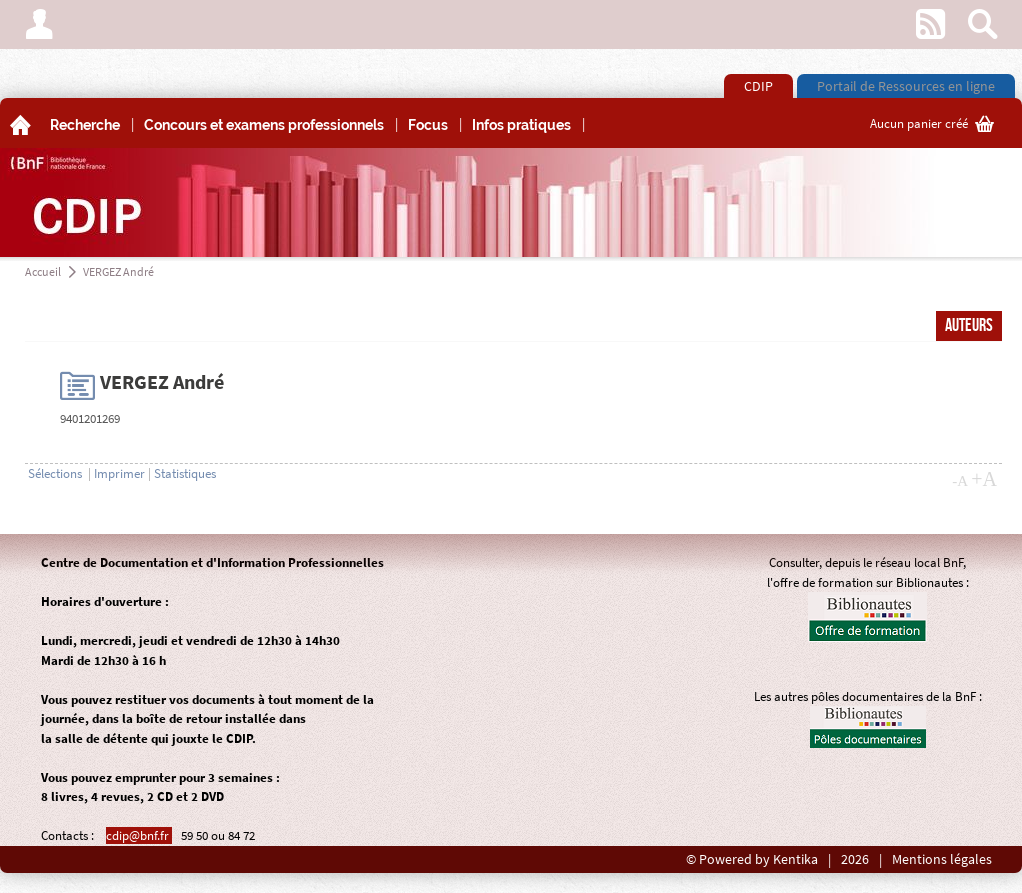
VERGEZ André (118, 271)
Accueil (43, 271)
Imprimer (119, 473)
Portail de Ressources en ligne (906, 86)
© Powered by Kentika (752, 859)
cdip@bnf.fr (139, 835)
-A (960, 481)
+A (984, 479)
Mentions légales (942, 859)
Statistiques (185, 473)
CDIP (758, 86)
